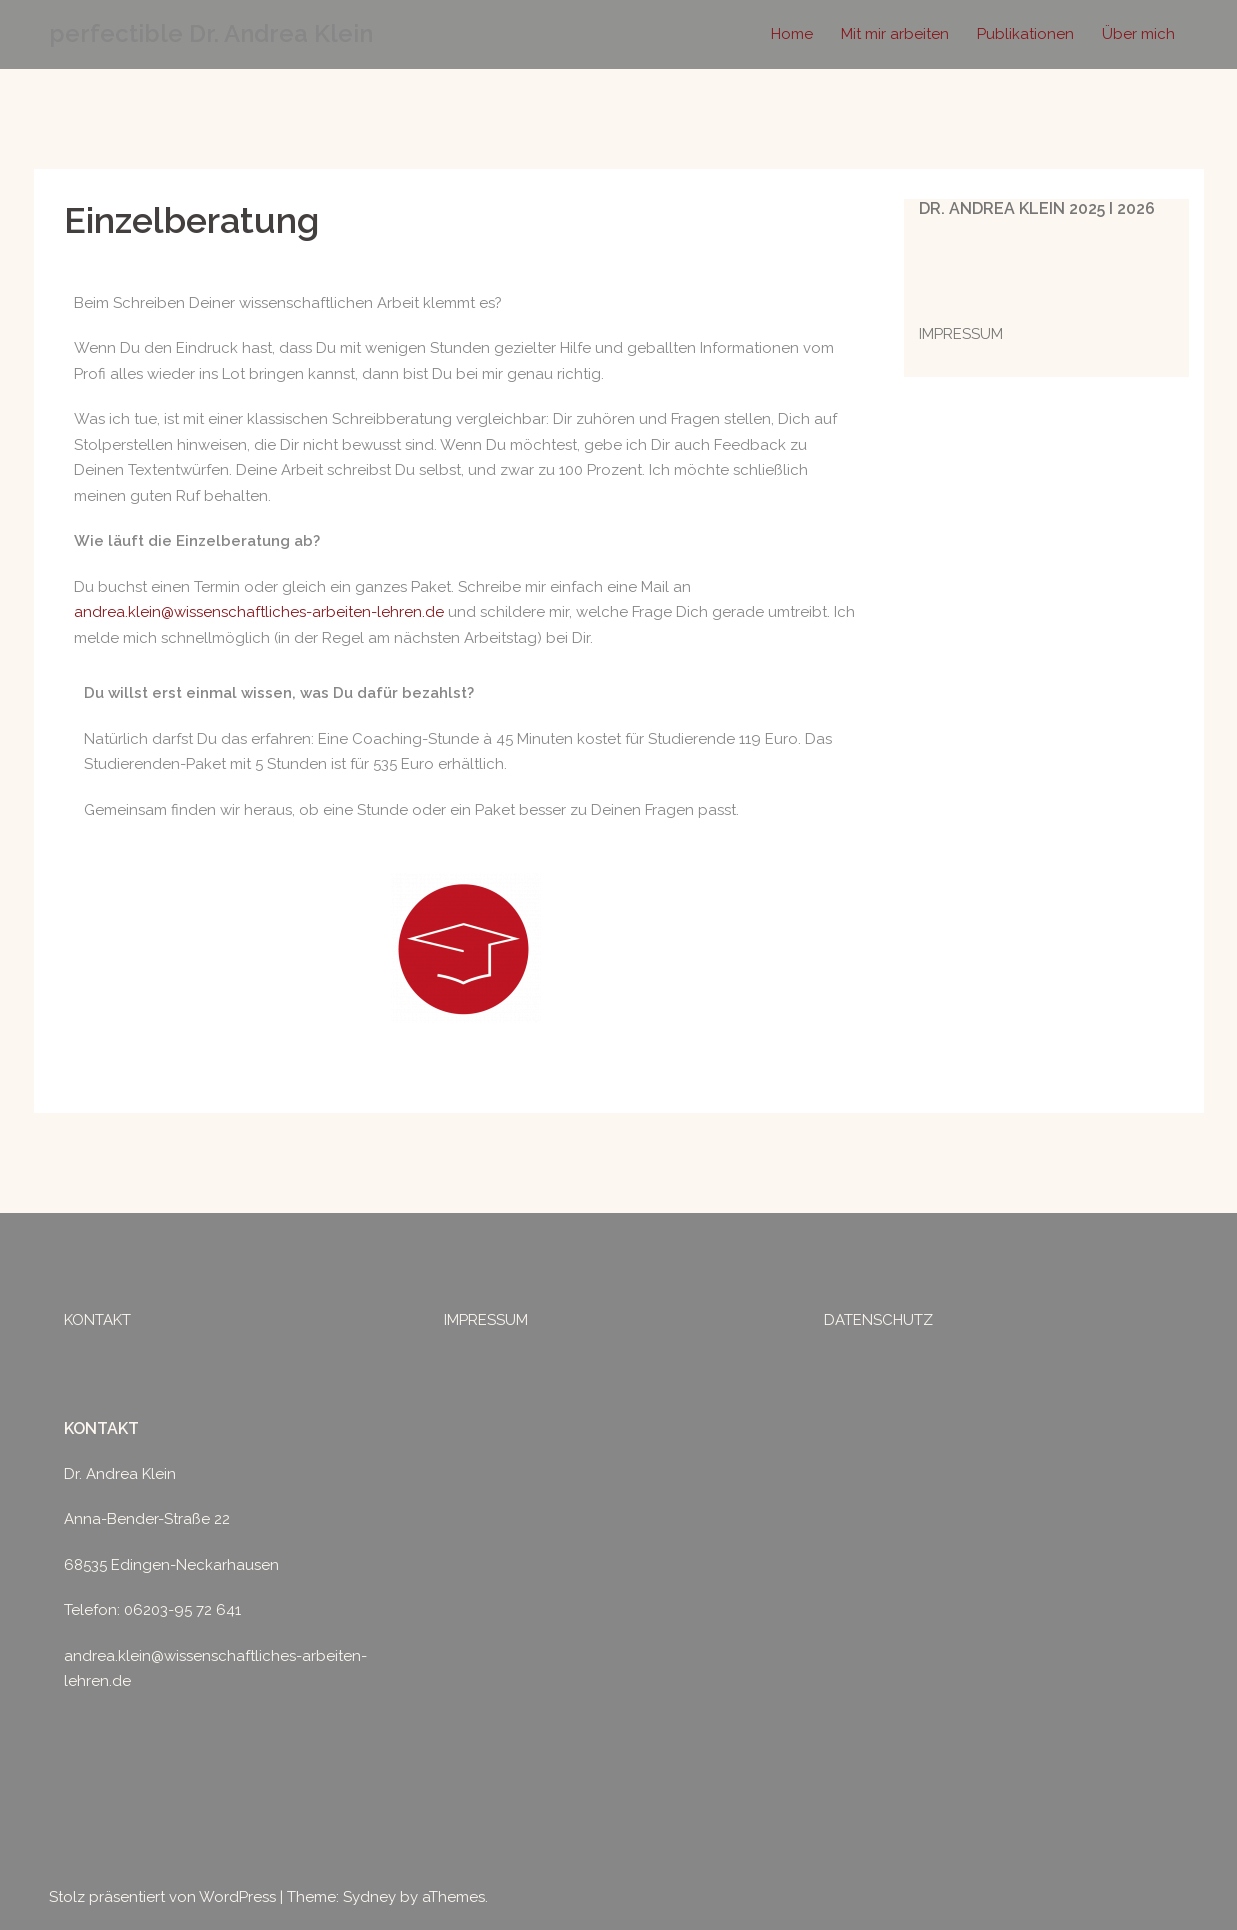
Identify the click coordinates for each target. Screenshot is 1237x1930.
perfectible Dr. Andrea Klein (211, 33)
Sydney (369, 1897)
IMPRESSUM (961, 334)
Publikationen (1025, 34)
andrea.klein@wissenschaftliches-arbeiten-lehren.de (259, 612)
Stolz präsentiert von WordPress (162, 1897)
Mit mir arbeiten (895, 34)
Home (792, 34)
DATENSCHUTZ (878, 1320)
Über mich (1138, 34)
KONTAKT (97, 1320)
